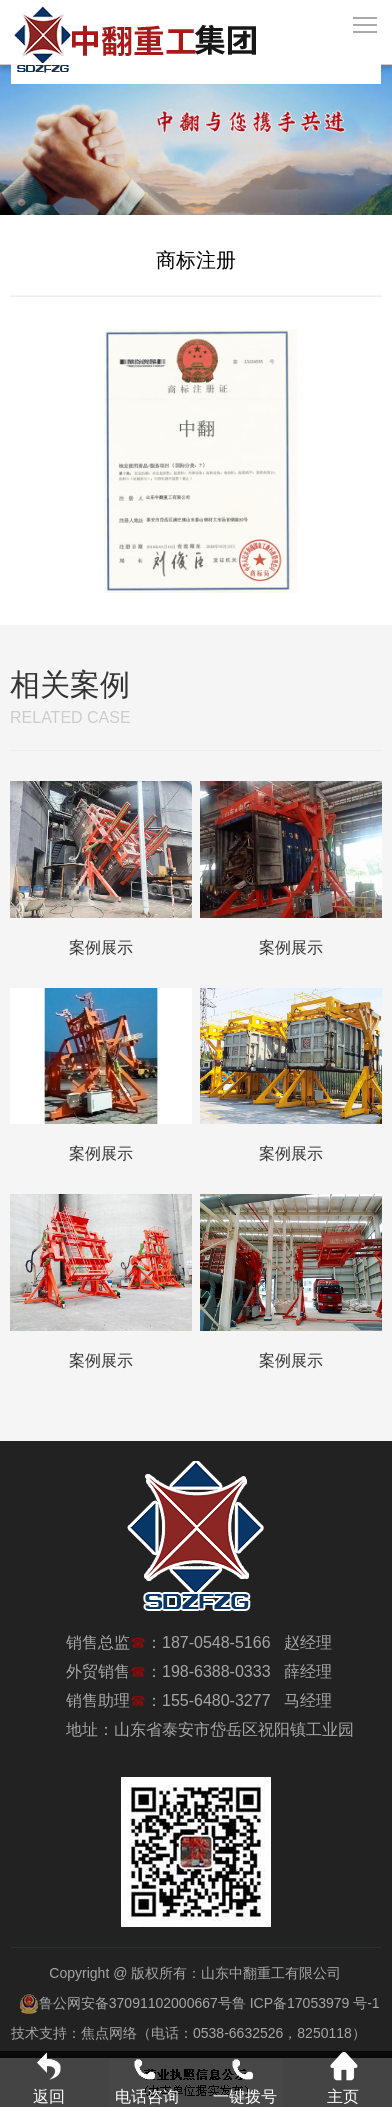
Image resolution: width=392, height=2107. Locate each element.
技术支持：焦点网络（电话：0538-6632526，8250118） (188, 2033)
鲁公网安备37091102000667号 (125, 2003)
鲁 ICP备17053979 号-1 (306, 2003)
